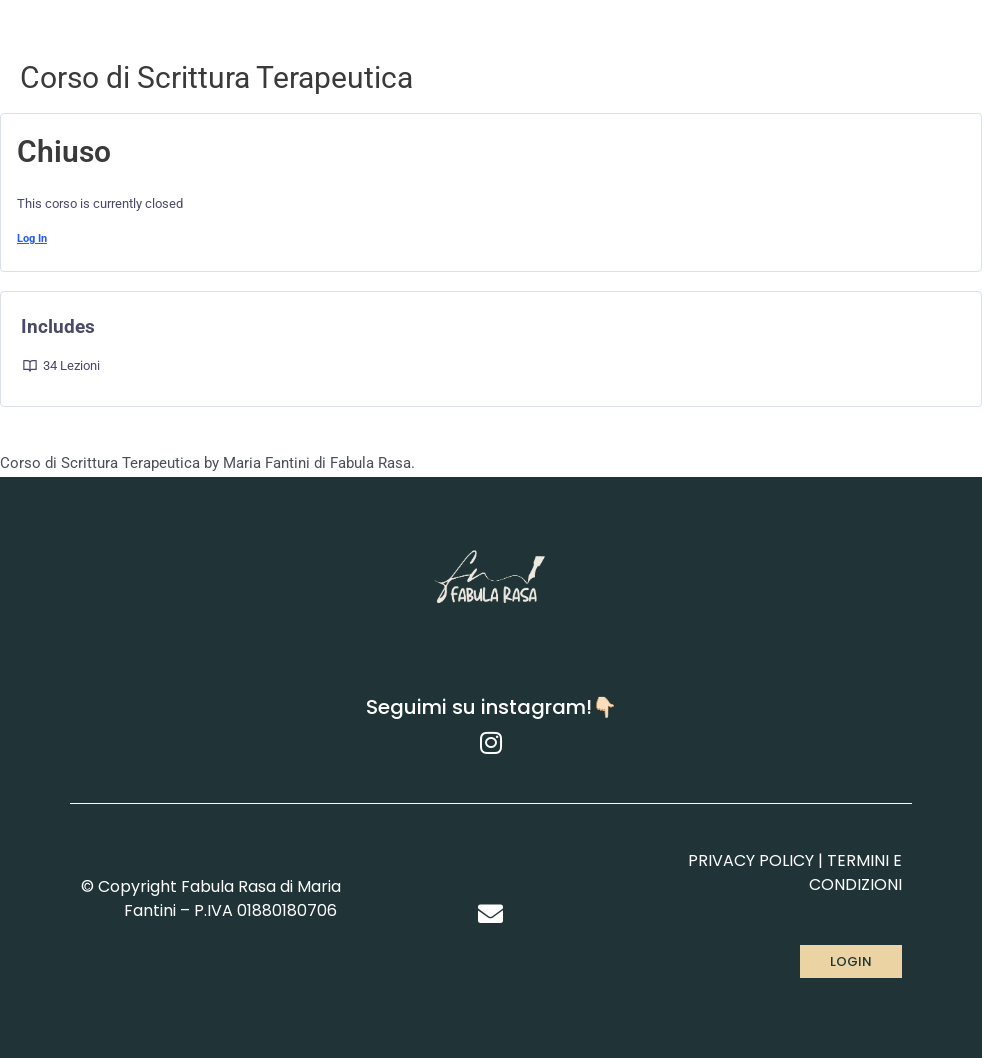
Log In (32, 238)
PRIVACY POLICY (751, 860)
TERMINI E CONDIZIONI (855, 872)
